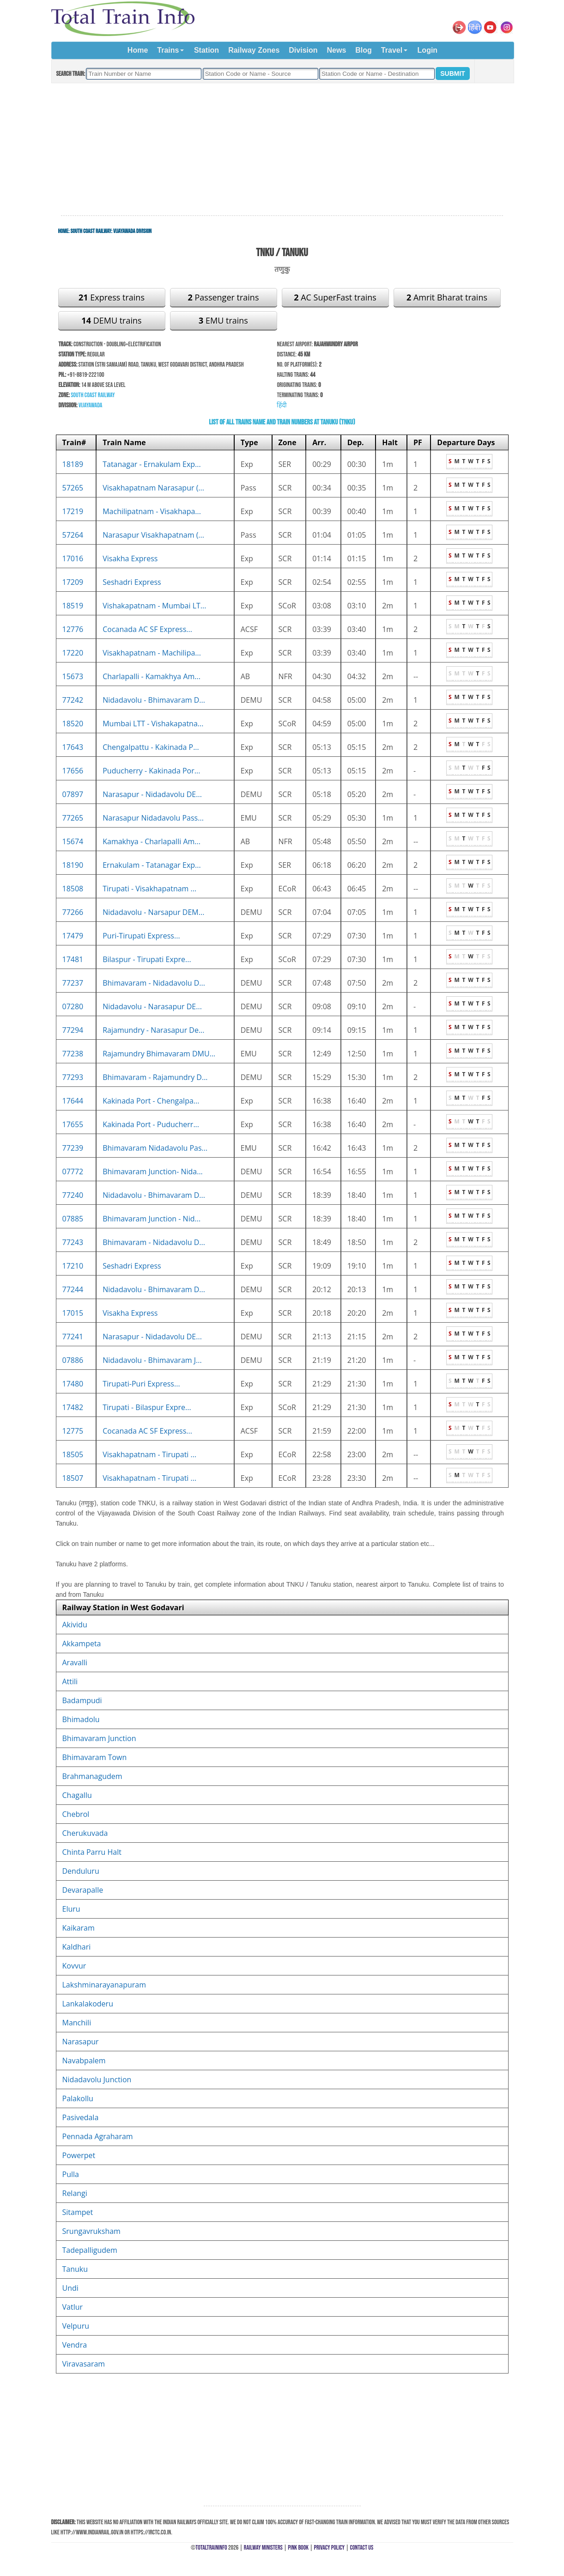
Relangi (74, 2193)
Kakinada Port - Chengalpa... (151, 1101)
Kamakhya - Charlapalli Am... (151, 841)
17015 (73, 1313)
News (336, 50)
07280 (73, 1006)
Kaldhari (76, 1947)
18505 (73, 1454)
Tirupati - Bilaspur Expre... (147, 1407)
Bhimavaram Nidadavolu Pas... (155, 1148)
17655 (73, 1124)
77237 (73, 983)
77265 (73, 818)
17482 (73, 1407)
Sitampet (77, 2212)
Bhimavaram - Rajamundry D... (155, 1077)
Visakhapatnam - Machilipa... (152, 653)
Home (137, 50)
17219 (73, 511)
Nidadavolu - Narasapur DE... (152, 1006)
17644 (73, 1101)
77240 (73, 1195)
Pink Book (298, 2547)
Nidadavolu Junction (97, 2079)
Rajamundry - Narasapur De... (153, 1030)
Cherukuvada (85, 1833)
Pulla (70, 2174)
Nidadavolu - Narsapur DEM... (153, 912)
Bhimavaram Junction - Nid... (151, 1219)
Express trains (112, 297)
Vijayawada (91, 405)
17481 (73, 959)
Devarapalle (82, 1890)
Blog (363, 50)
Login (428, 50)
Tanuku (75, 2269)
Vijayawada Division (132, 231)
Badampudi (82, 1700)
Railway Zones (253, 50)
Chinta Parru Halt (91, 1852)
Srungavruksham (91, 2231)
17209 (73, 582)
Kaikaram (78, 1928)
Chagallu (77, 1795)
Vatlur (72, 2307)
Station (206, 50)
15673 (73, 676)
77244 (73, 1289)
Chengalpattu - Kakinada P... (151, 747)
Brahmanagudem (92, 1776)
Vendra (74, 2345)
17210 (73, 1266)
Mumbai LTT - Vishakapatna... (153, 723)
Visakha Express (130, 558)
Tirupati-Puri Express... (141, 1384)
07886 (73, 1360)
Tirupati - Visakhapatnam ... (149, 888)
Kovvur (74, 1966)
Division (303, 50)
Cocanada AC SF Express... (147, 629)
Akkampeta (81, 1643)
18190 (73, 865)
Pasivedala (80, 2117)
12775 (73, 1431)
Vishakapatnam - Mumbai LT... (154, 606)
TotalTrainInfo (211, 2547)
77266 (73, 912)
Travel (391, 50)
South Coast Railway (90, 231)
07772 (73, 1171)
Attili (70, 1681)
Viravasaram (83, 2364)
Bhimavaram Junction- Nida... (153, 1171)
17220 (73, 653)
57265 (73, 488)
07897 (73, 794)
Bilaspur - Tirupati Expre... (147, 959)
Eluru (71, 1909)
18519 (73, 606)
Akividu (74, 1624)
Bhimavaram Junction (99, 1738)
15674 (73, 841)
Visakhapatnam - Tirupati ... (149, 1454)
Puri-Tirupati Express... (141, 936)
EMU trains (223, 320)
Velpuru (76, 2326)
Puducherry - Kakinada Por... (151, 771)
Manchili (76, 2023)
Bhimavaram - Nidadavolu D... (154, 983)
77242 (73, 700)
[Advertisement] (282, 150)
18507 (73, 1478)
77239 (73, 1148)
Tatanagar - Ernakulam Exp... (152, 464)
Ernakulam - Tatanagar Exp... (152, 865)
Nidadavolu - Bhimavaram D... (154, 700)
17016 (73, 558)
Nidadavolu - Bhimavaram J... (152, 1360)
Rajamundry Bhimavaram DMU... (159, 1054)
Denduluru (80, 1871)
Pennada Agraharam (97, 2136)
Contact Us (362, 2547)
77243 (73, 1242)
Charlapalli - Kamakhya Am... (151, 676)
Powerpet (79, 2155)
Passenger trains (223, 297)
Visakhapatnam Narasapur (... (153, 488)
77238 (73, 1054)
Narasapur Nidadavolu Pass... (153, 818)
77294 (73, 1030)
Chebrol (76, 1814)
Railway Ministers (263, 2547)
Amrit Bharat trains (446, 297)
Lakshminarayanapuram (104, 1985)
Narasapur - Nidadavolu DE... (152, 794)
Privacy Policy (329, 2547)
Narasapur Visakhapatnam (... (153, 535)
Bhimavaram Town (94, 1757)
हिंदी (282, 405)
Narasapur (80, 2041)
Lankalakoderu (87, 2004)
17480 (73, 1384)
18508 (73, 888)
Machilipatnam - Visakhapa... (152, 511)
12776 (73, 629)
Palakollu (77, 2098)
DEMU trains (111, 320)
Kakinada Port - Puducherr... (151, 1124)
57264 (73, 535)
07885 (73, 1219)
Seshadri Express (132, 582)
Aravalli (75, 1662)
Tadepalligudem (89, 2250)
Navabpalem (84, 2060)
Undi (70, 2288)
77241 (73, 1336)
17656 (73, 771)
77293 (73, 1077)
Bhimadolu (81, 1719)
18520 (73, 723)
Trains (168, 50)
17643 (73, 747)
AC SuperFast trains (335, 297)
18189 (73, 464)
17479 (73, 936)
